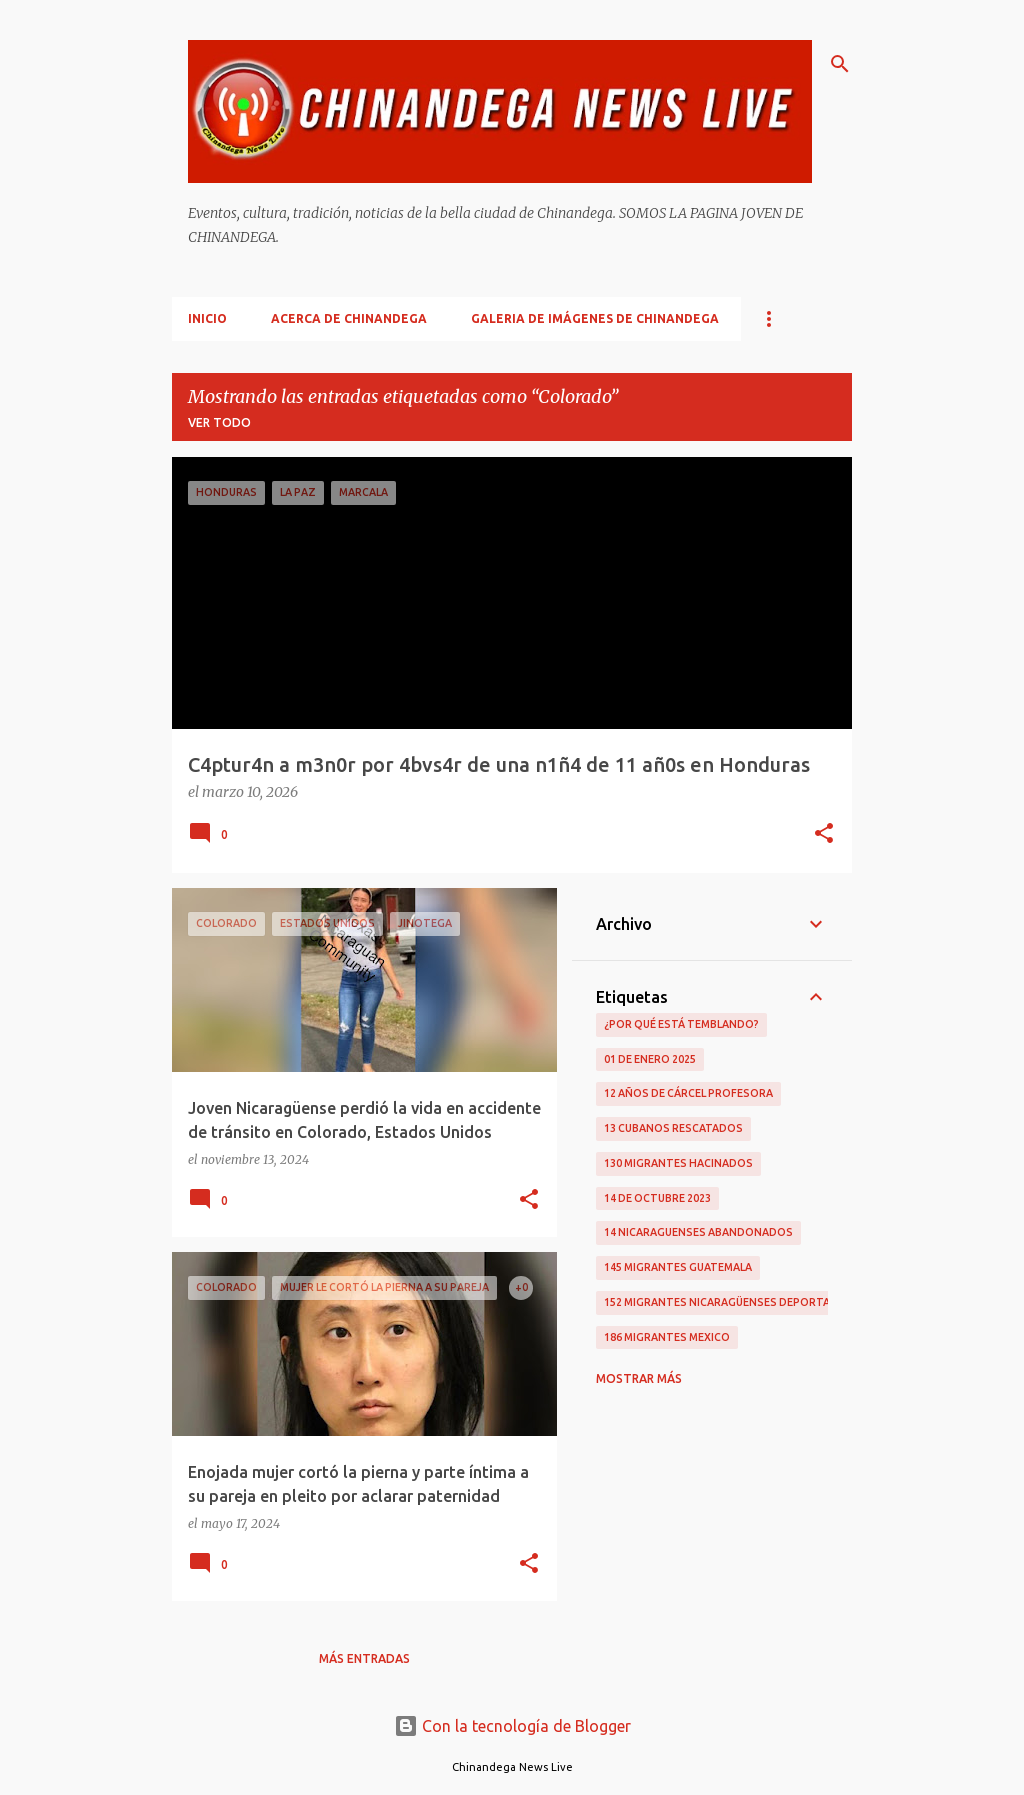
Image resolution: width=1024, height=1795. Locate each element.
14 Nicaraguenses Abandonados (698, 1232)
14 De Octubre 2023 (657, 1198)
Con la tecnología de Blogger (512, 1726)
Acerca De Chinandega (349, 318)
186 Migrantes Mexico (667, 1337)
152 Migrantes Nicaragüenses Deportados (729, 1302)
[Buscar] (840, 64)
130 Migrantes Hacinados (678, 1163)
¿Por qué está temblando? (681, 1024)
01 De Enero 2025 (650, 1059)
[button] (824, 835)
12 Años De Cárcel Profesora (688, 1093)
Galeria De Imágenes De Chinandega (595, 318)
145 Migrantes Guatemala (678, 1267)
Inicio (207, 318)
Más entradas (364, 1658)
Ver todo (219, 422)
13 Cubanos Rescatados (673, 1128)
